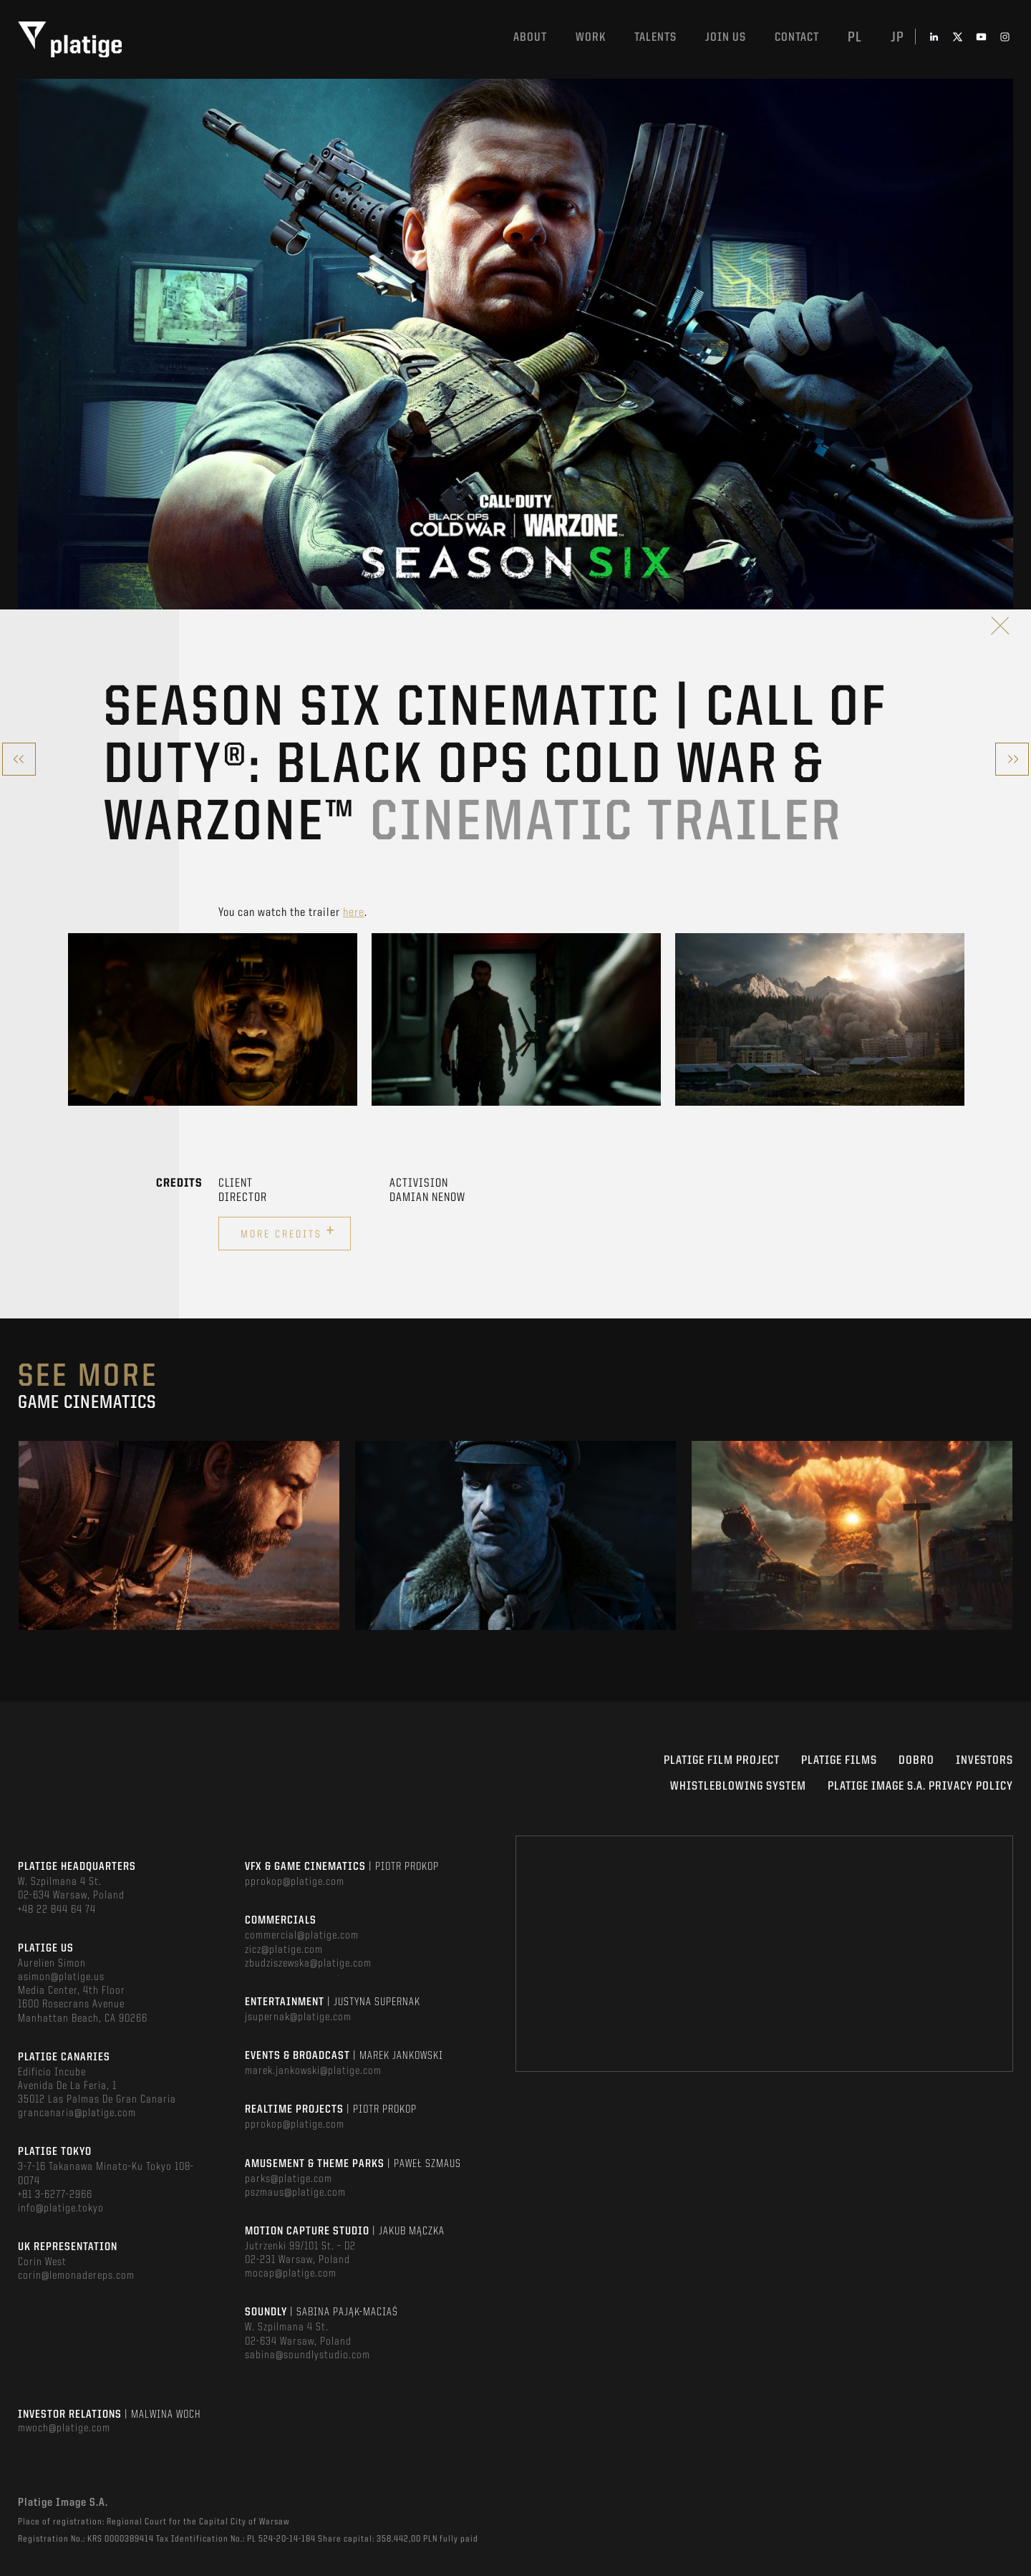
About (530, 38)
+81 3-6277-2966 (55, 2195)
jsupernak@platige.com (298, 2017)
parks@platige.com (288, 2179)
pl (855, 38)
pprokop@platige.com (294, 1882)
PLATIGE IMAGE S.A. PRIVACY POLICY (920, 1786)
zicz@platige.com (284, 1950)
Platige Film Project (722, 1761)
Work (591, 38)
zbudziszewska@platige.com (308, 1963)
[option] (212, 1019)
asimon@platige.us (61, 1977)
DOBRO (916, 1761)
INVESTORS (984, 1761)
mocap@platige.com (291, 2274)
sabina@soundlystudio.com (307, 2355)
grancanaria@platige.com (77, 2113)
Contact (797, 38)
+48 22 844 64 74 (57, 1910)
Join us (725, 38)
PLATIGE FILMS (839, 1761)
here (353, 913)
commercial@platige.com (302, 1935)
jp (897, 38)
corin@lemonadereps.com (76, 2276)
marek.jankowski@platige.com (313, 2071)
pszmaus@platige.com (295, 2193)
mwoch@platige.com (64, 2428)
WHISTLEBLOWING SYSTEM (738, 1786)
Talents (655, 38)
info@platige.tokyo (61, 2208)
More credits (288, 1232)
